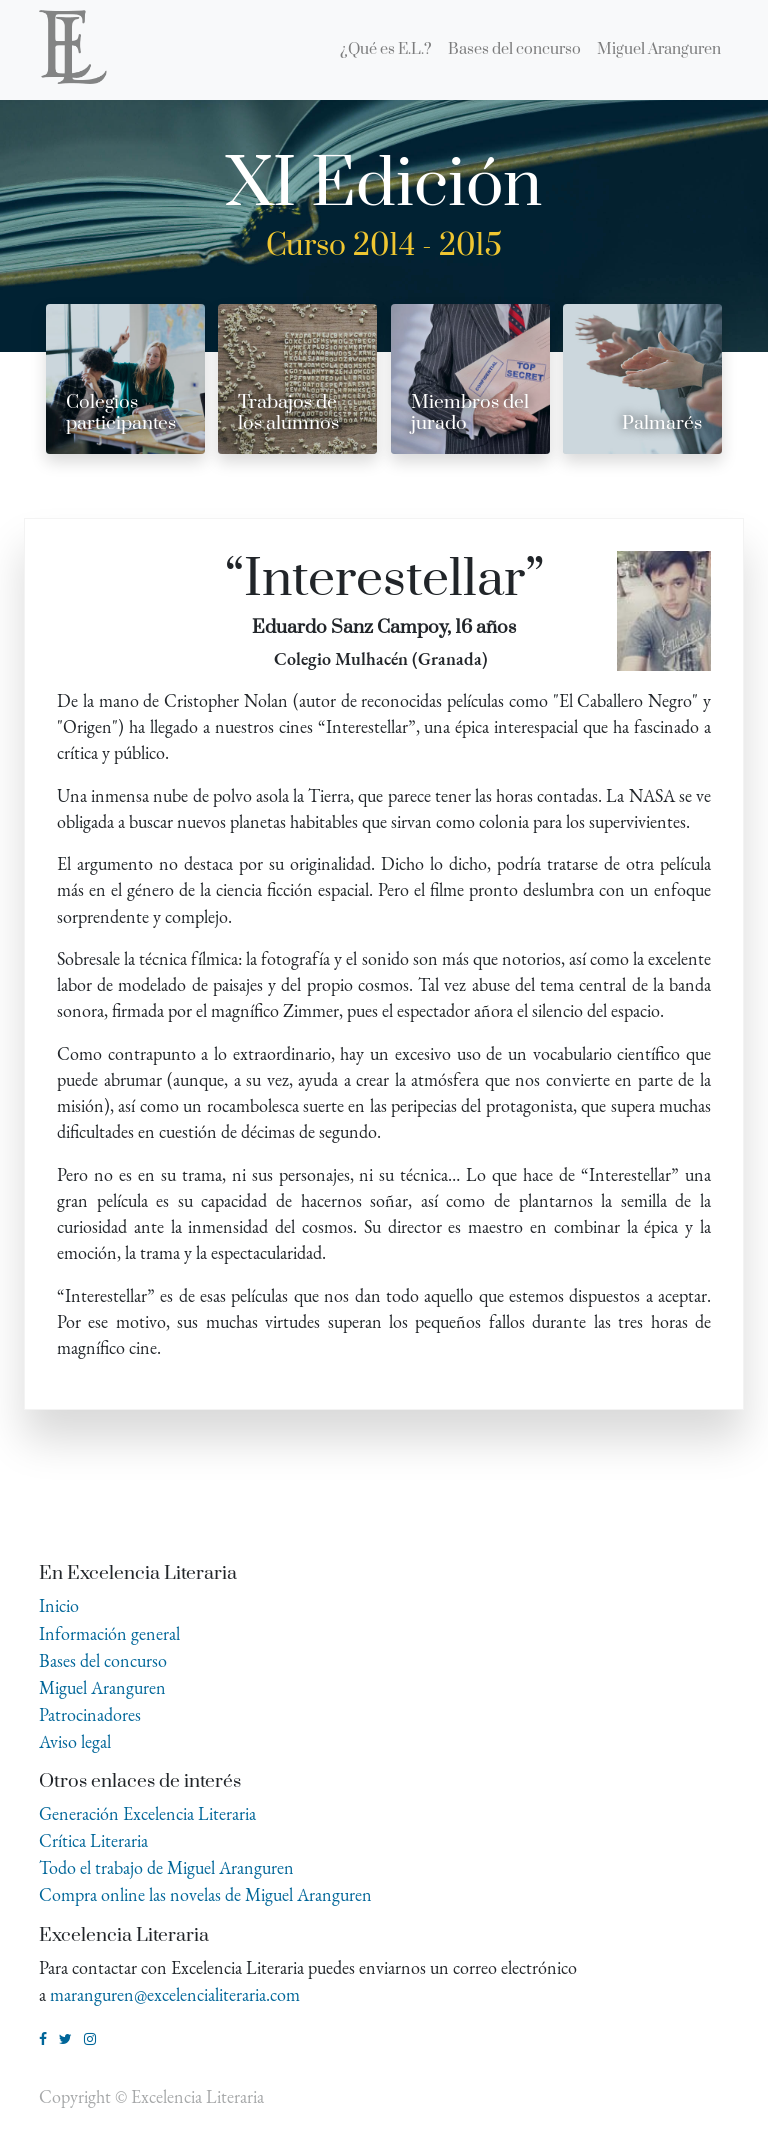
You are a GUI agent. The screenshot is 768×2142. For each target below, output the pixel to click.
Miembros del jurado (470, 413)
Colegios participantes (121, 413)
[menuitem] (386, 50)
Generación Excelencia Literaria (147, 1813)
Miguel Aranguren (102, 1687)
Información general (109, 1633)
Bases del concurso (103, 1660)
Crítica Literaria (93, 1840)
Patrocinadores (90, 1714)
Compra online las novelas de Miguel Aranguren (205, 1894)
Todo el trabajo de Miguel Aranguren (166, 1867)
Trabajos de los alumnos (288, 413)
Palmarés (662, 423)
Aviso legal (75, 1741)
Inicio (59, 1605)
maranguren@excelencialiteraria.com (175, 1994)
